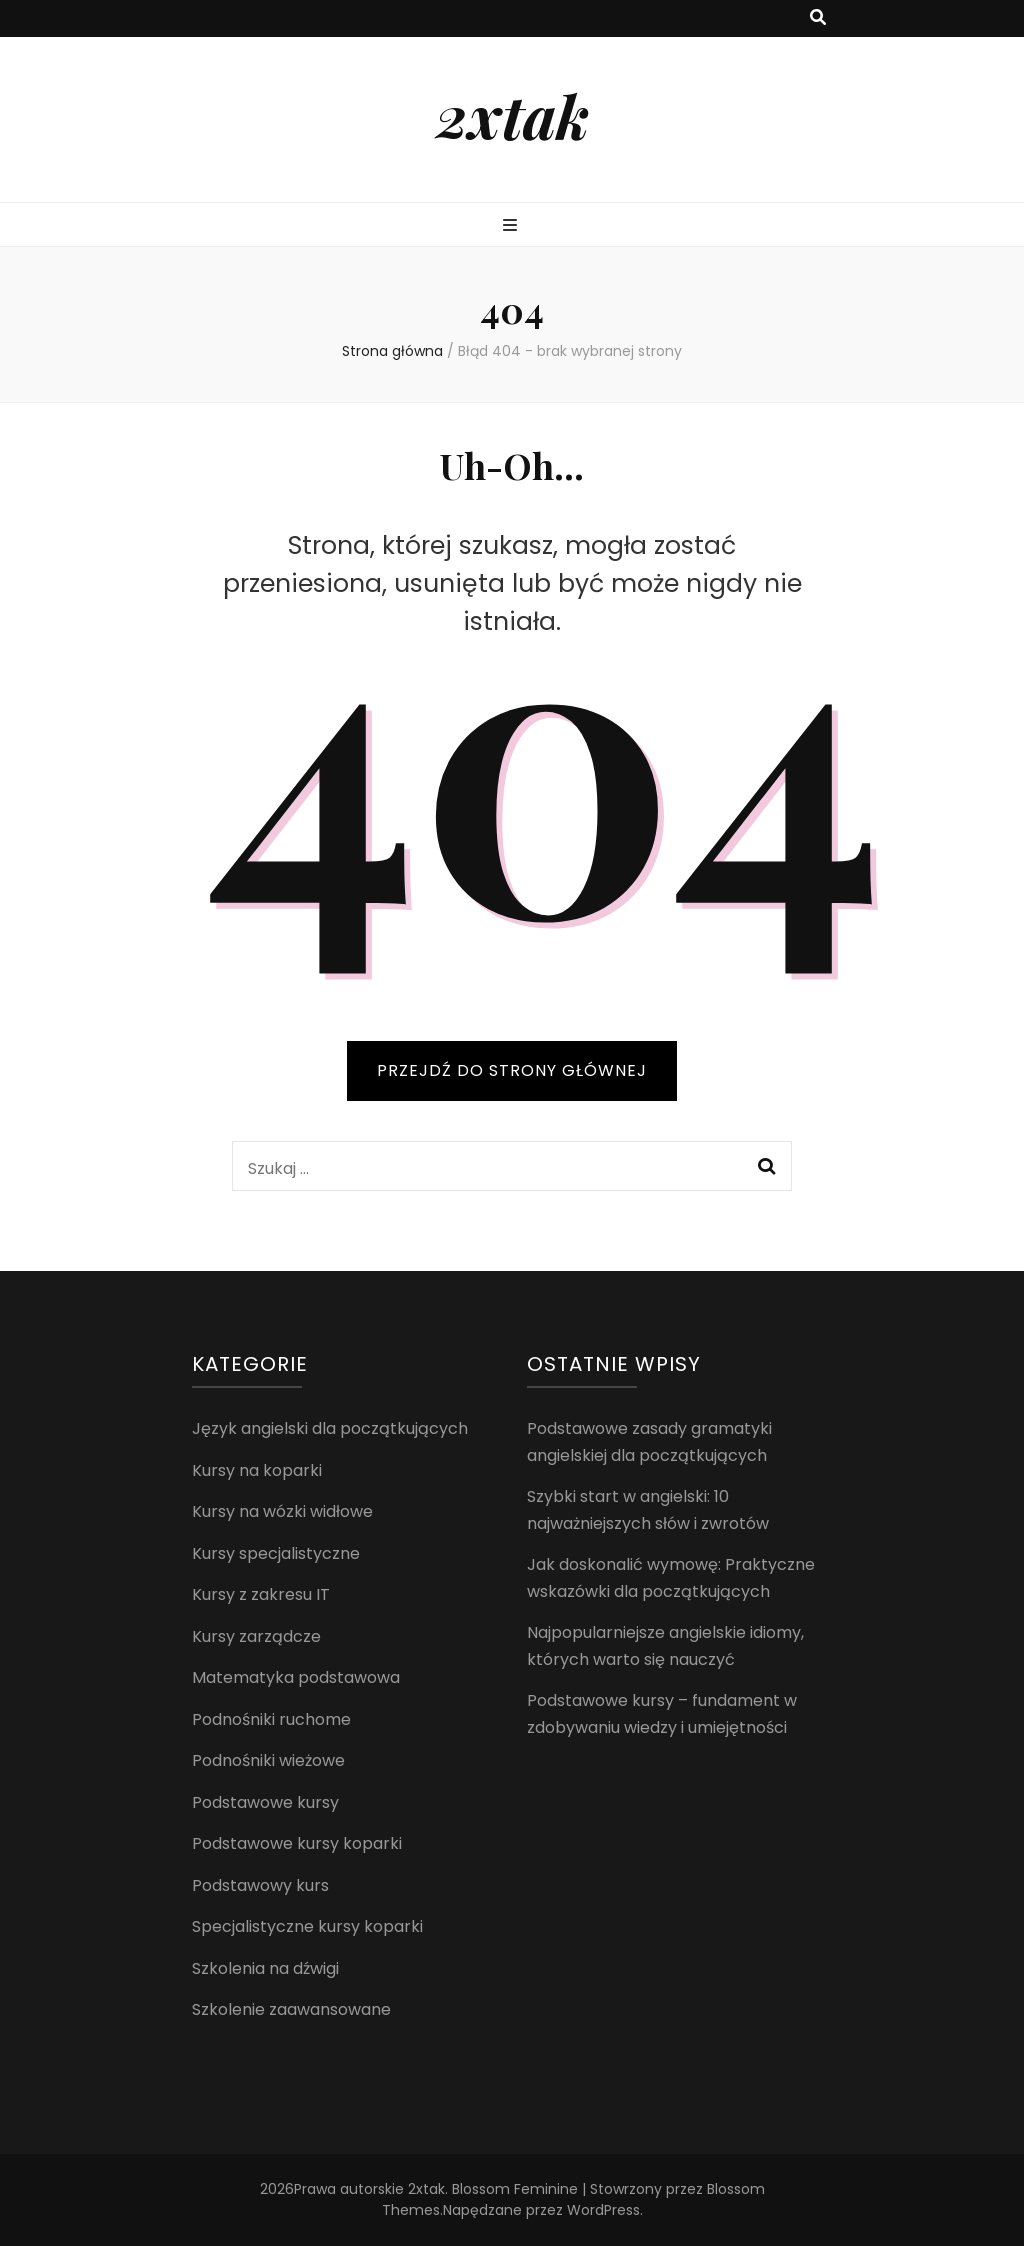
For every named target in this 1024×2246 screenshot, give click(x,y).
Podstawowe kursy (265, 1802)
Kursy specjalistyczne (276, 1553)
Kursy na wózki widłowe (282, 1511)
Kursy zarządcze (256, 1636)
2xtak (512, 115)
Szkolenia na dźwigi (265, 1968)
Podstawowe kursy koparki (297, 1843)
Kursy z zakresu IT (261, 1594)
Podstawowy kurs (260, 1885)
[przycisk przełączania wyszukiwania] (818, 18)
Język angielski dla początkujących (330, 1428)
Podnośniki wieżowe (268, 1760)
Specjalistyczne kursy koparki (307, 1926)
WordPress (603, 2210)
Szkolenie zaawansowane (291, 2009)
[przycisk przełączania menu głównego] (512, 226)
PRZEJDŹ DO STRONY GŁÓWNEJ (512, 1070)
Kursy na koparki (257, 1470)
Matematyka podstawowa (296, 1677)
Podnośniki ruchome (271, 1719)
